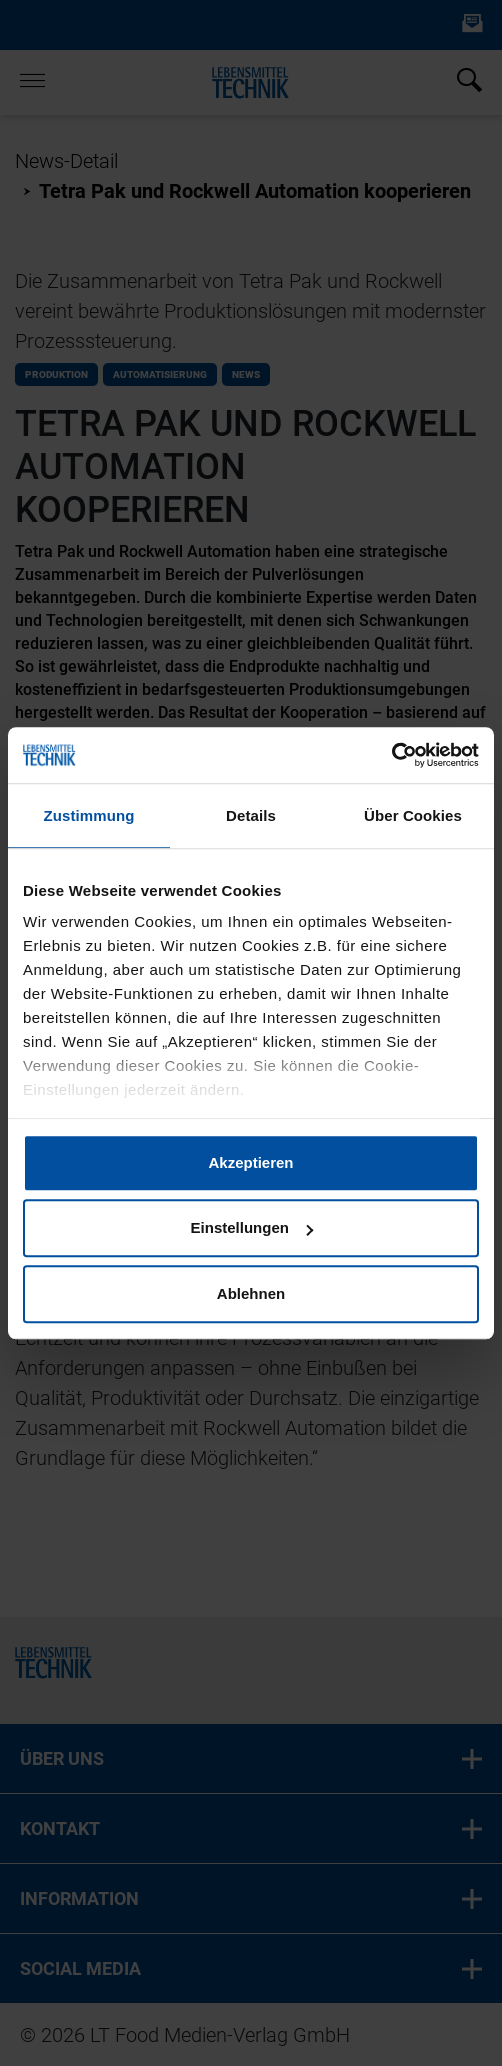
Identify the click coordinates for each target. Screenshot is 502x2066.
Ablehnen (251, 1293)
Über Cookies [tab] (413, 815)
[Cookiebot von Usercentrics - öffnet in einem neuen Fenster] (391, 755)
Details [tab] (251, 815)
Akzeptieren (250, 1162)
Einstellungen (252, 1227)
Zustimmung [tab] (89, 815)
